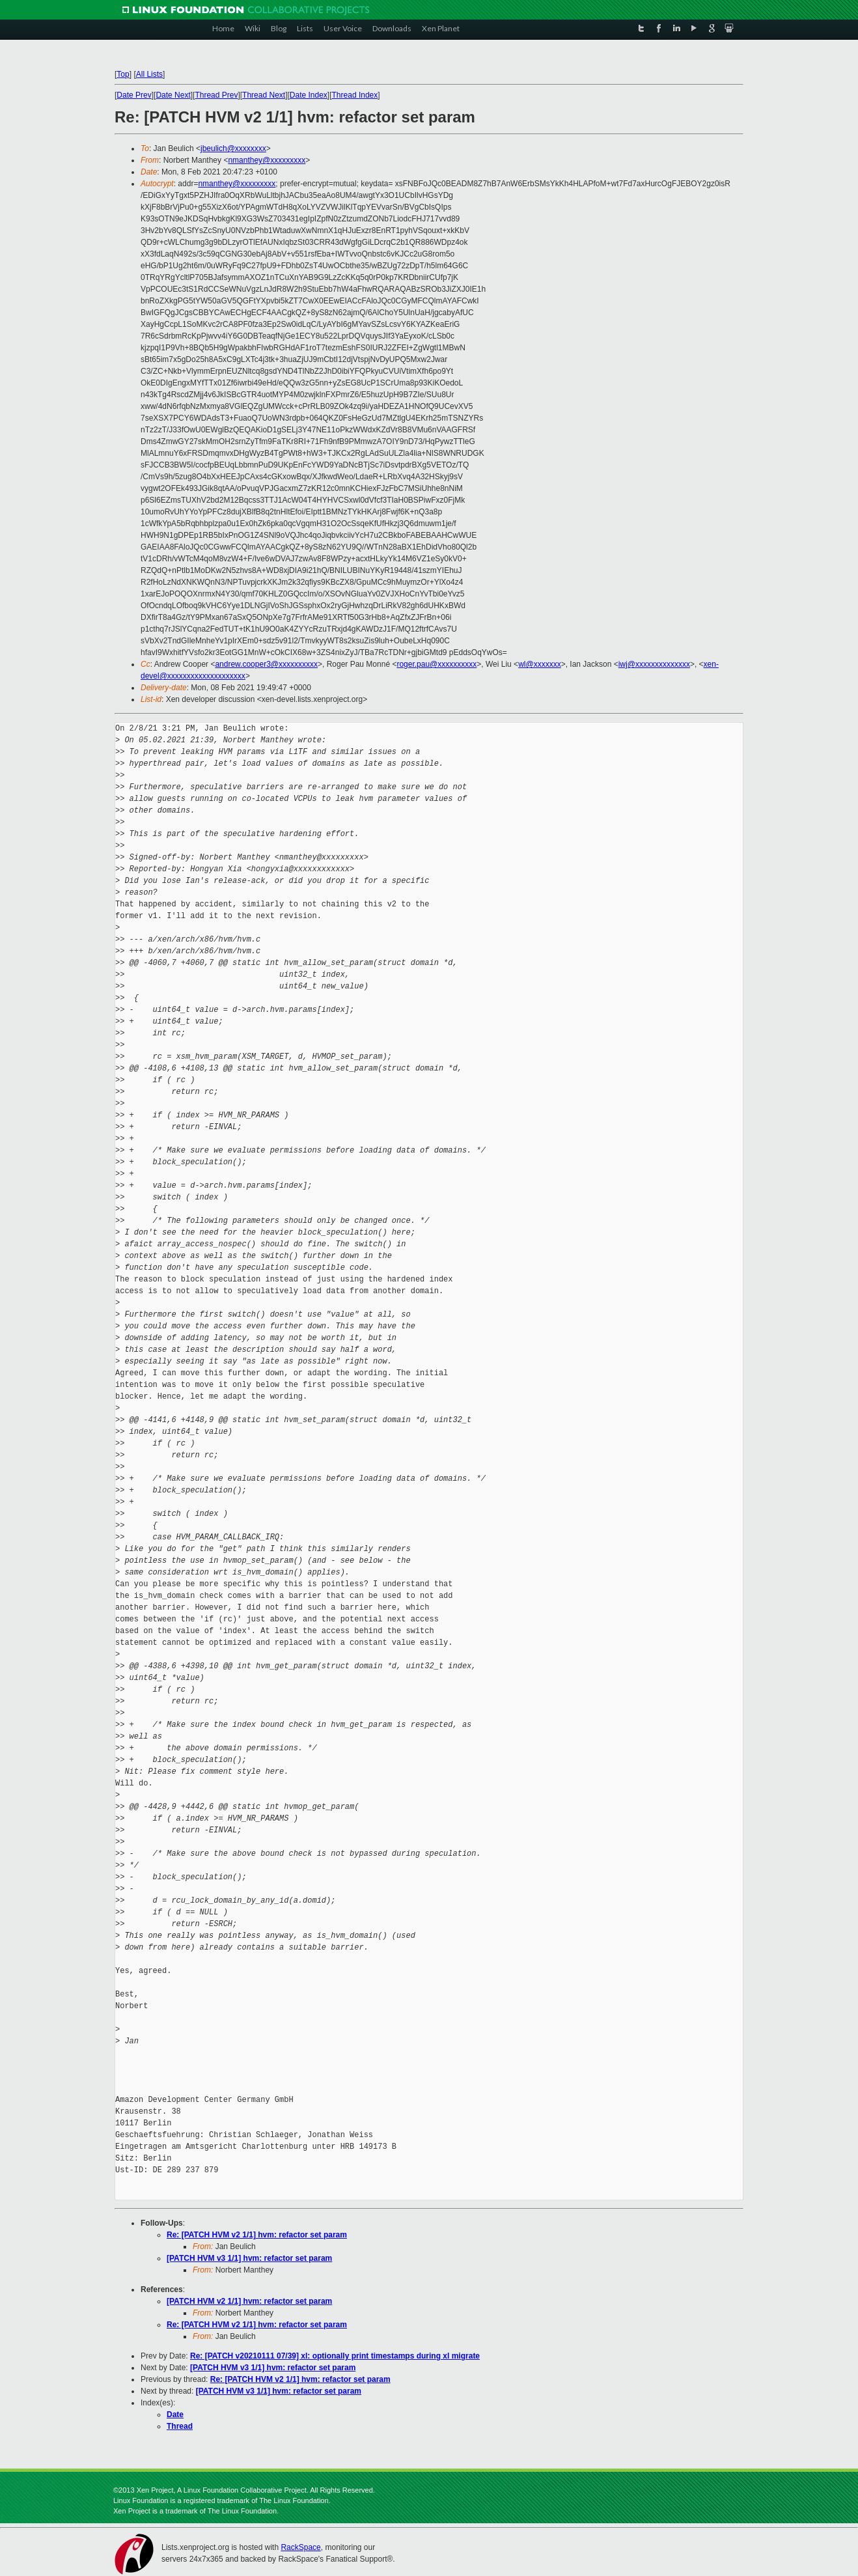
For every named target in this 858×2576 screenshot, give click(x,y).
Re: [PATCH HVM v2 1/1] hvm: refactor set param (257, 2234)
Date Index (308, 95)
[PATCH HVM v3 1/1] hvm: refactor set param (249, 2258)
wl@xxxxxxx (539, 664)
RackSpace (300, 2547)
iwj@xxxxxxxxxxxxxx (654, 664)
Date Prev (134, 95)
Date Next (173, 95)
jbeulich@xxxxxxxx (233, 148)
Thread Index (355, 95)
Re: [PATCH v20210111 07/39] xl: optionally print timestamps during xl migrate (335, 2355)
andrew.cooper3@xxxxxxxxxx (266, 664)
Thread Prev (216, 95)
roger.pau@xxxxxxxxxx (436, 664)
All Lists (149, 74)
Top (123, 74)
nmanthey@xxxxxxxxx (266, 160)
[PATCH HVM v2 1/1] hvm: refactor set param (249, 2301)
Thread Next (263, 95)
